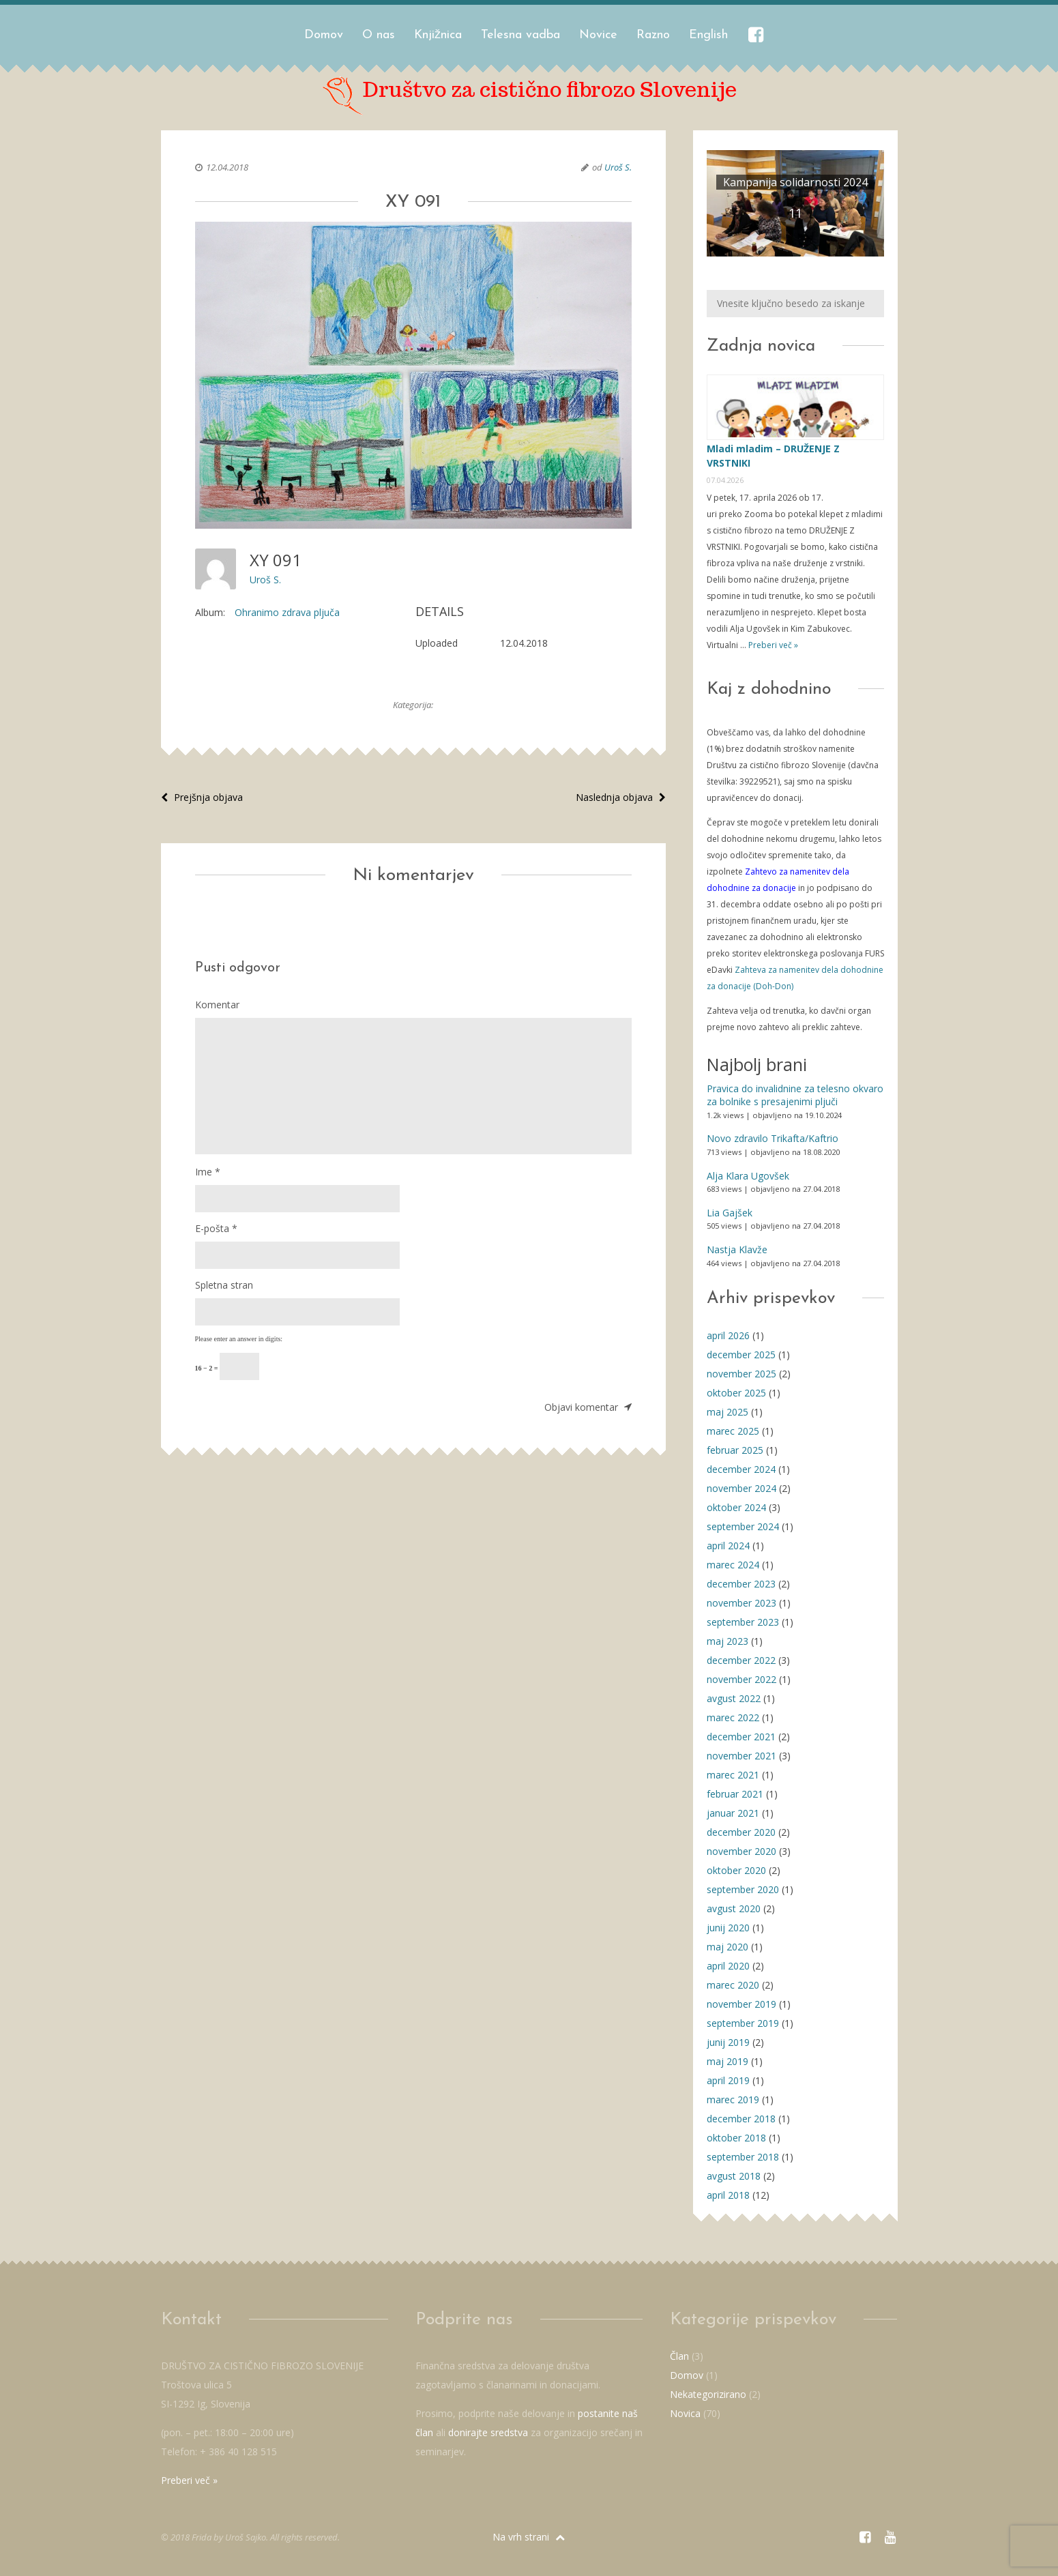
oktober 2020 (736, 1870)
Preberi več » (772, 645)
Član (679, 2356)
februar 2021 (735, 1793)
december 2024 (741, 1469)
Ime (207, 1171)
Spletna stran (224, 1284)
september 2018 (743, 2156)
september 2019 (743, 2023)
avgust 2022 (734, 1698)
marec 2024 (733, 1564)
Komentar (217, 1004)
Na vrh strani (529, 2536)
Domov (323, 35)
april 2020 (728, 1965)
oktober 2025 (736, 1392)
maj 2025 (727, 1411)
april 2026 (728, 1335)
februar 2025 (735, 1450)
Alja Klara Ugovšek (748, 1175)
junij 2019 (728, 2042)
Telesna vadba (520, 35)
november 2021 (741, 1755)
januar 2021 (733, 1812)
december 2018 (741, 2118)
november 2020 (741, 1851)
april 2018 (728, 2195)
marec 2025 (733, 1430)
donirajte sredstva (488, 2432)
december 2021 (741, 1736)
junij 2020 (728, 1927)
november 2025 (741, 1373)
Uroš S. (618, 167)
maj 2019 (727, 2061)
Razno (653, 35)
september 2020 (743, 1889)
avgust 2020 (734, 1908)
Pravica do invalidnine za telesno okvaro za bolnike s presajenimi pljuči (795, 1095)
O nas (378, 35)
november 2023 (741, 1602)
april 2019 (728, 2080)
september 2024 (743, 1526)
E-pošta (216, 1228)
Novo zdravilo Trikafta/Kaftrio (772, 1138)
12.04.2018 (227, 167)
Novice (598, 35)
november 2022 (741, 1679)
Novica (685, 2413)
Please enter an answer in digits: (239, 1339)
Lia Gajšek (729, 1212)
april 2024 (728, 1545)
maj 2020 (727, 1946)
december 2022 (741, 1660)
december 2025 (741, 1354)
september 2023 (743, 1621)
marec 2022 (733, 1717)
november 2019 (741, 2003)
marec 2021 (733, 1774)
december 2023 (741, 1583)
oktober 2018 (736, 2137)
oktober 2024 (736, 1507)
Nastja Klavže (737, 1249)
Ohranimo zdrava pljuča (287, 612)
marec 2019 (733, 2099)
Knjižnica (438, 35)
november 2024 (741, 1488)
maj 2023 (727, 1641)
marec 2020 (733, 1984)
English (708, 35)
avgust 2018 (734, 2175)
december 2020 (741, 1832)
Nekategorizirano (708, 2394)
